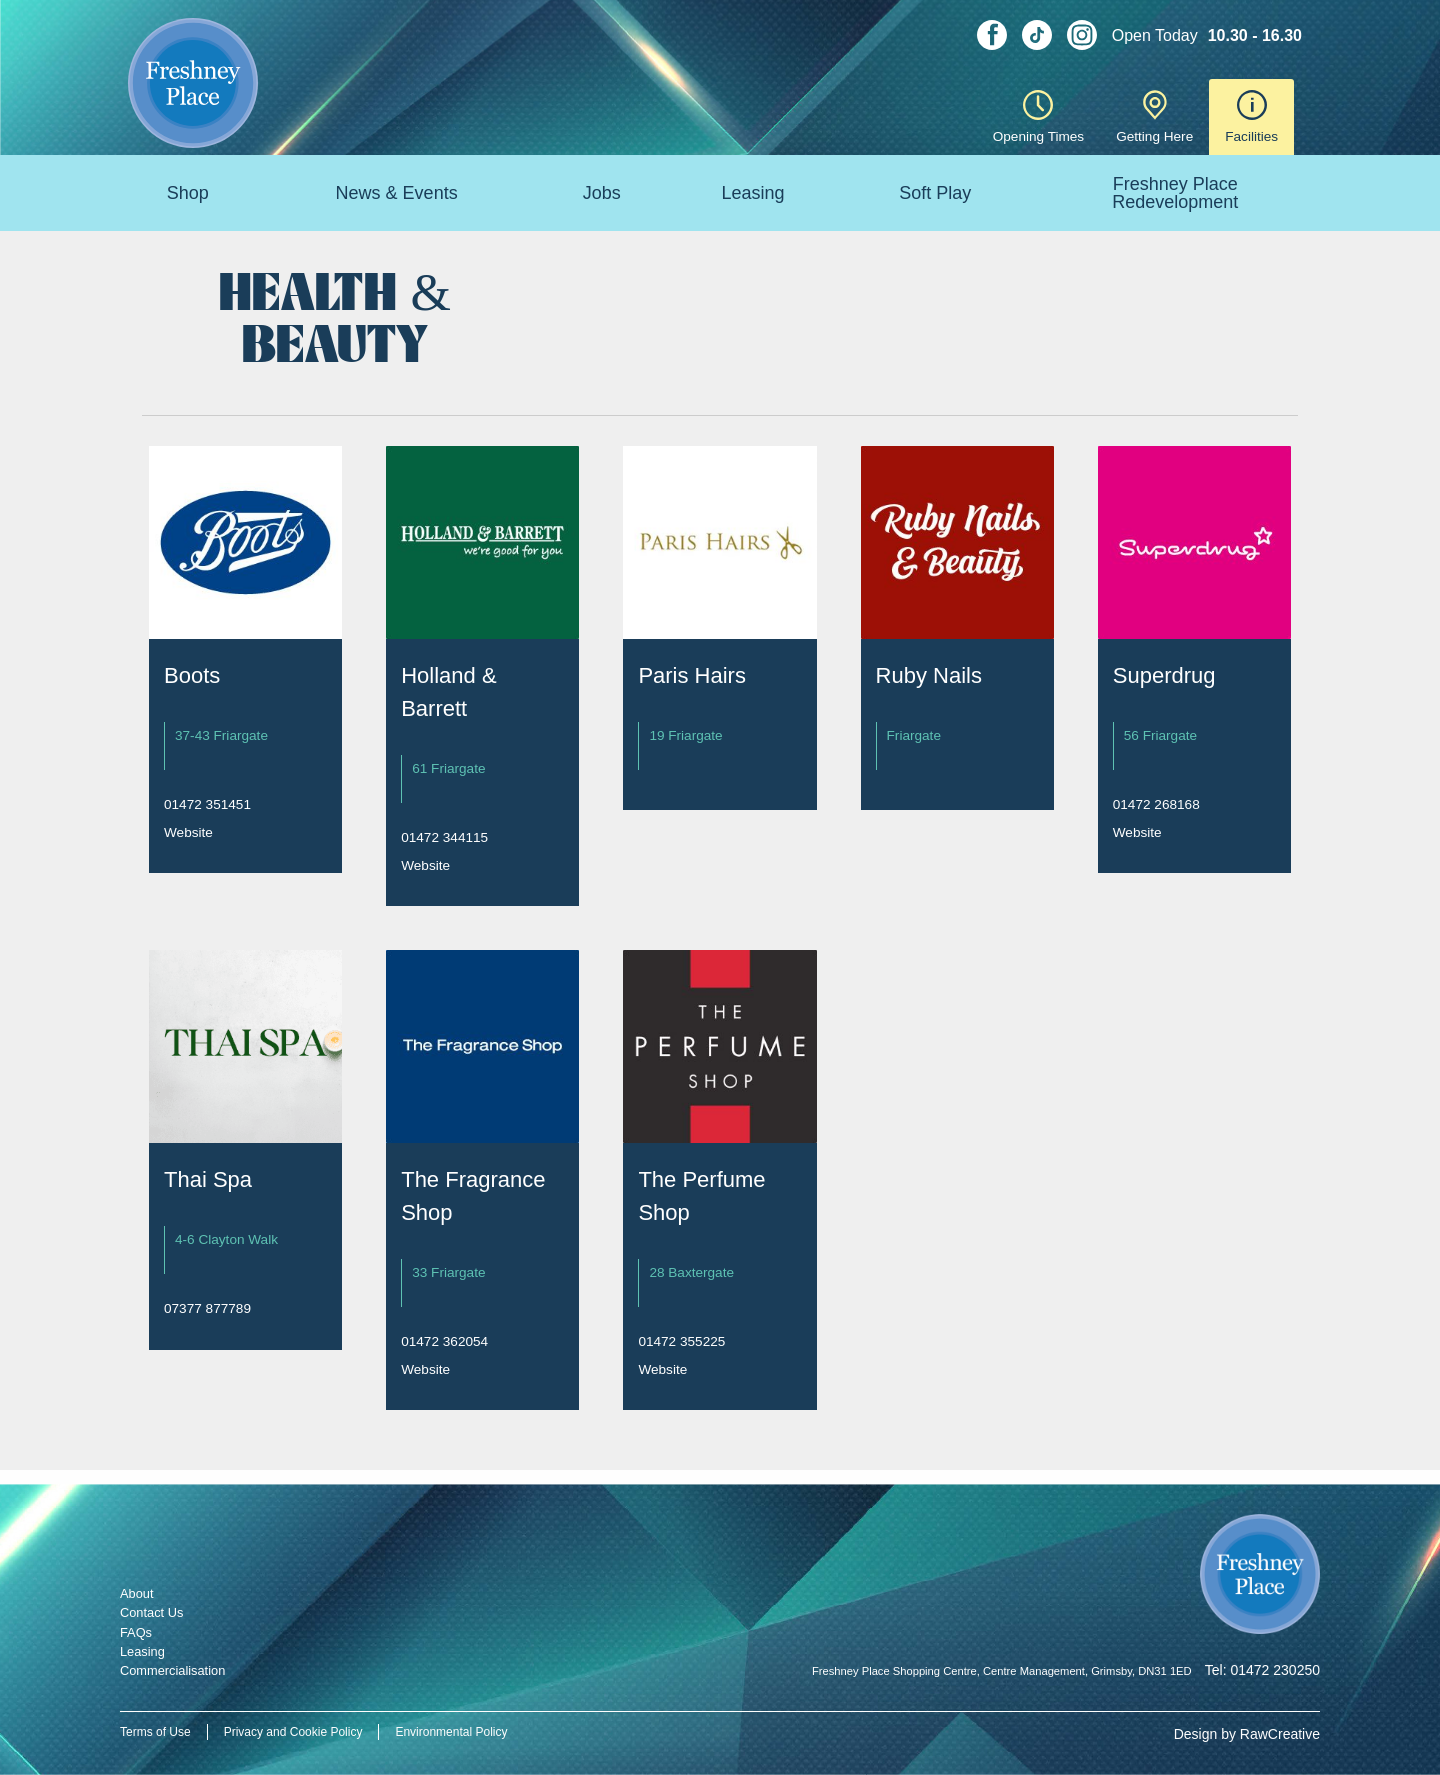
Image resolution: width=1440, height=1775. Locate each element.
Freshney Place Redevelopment (1175, 193)
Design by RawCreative (1247, 1734)
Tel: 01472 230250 (1262, 1670)
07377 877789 (207, 1308)
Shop (188, 193)
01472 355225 (681, 1341)
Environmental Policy (451, 1732)
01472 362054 (444, 1341)
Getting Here (1154, 117)
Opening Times (1038, 117)
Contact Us (151, 1612)
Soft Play (935, 193)
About (136, 1593)
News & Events (397, 193)
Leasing (752, 193)
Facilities (1251, 117)
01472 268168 (1156, 804)
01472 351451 (207, 804)
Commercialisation (172, 1670)
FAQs (136, 1632)
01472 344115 (444, 837)
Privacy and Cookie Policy (293, 1732)
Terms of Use (155, 1732)
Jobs (602, 193)
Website (188, 832)
